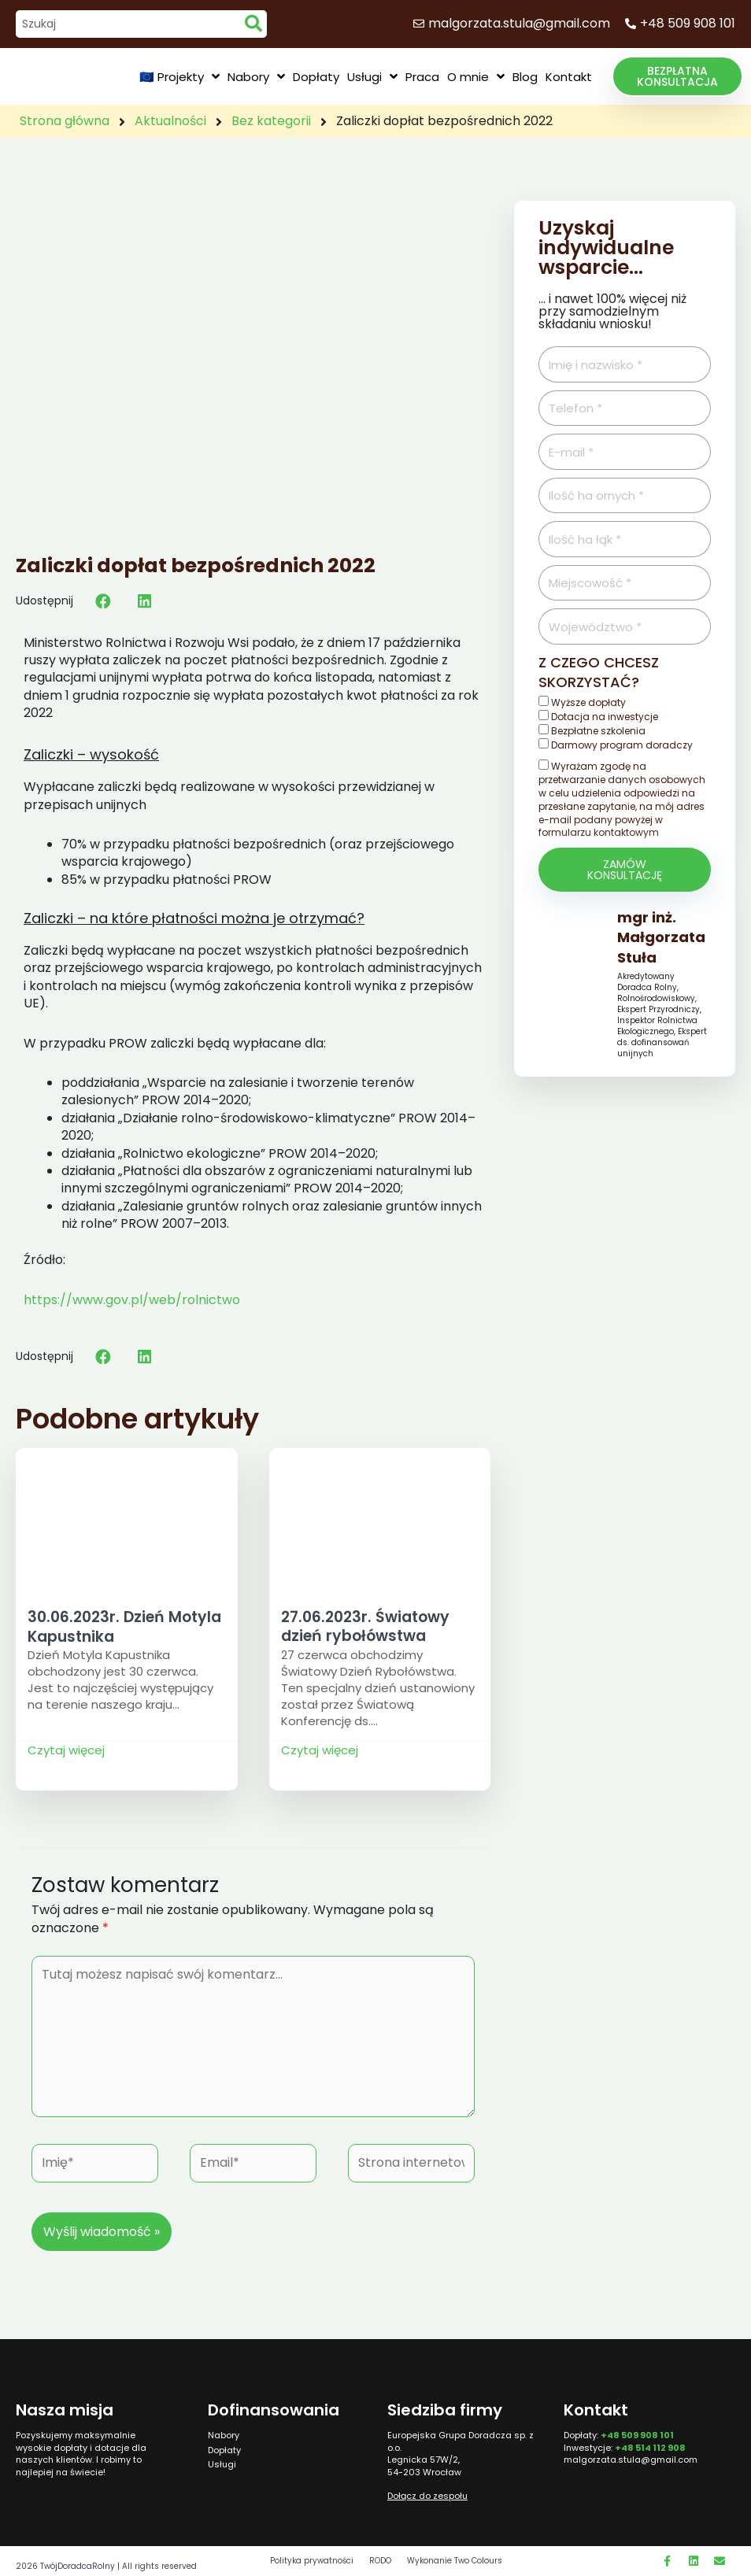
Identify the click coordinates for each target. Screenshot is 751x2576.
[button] (677, 76)
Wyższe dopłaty (588, 702)
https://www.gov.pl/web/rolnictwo (132, 1300)
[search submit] (253, 24)
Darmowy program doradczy (622, 745)
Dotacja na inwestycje (604, 716)
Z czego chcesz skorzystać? (598, 672)
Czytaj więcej (66, 1750)
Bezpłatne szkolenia (598, 730)
